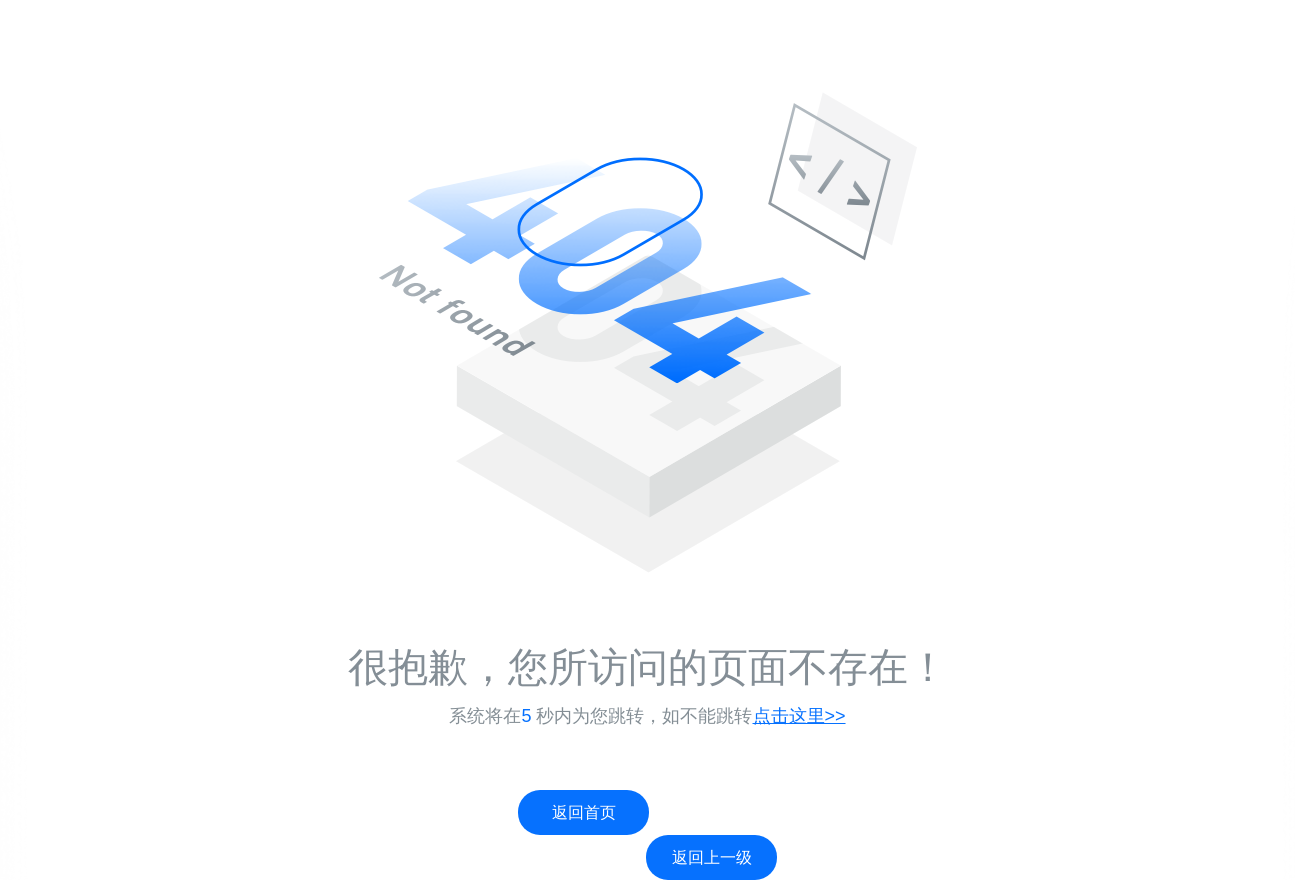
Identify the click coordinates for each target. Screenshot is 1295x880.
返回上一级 (712, 857)
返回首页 (584, 812)
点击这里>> (799, 716)
